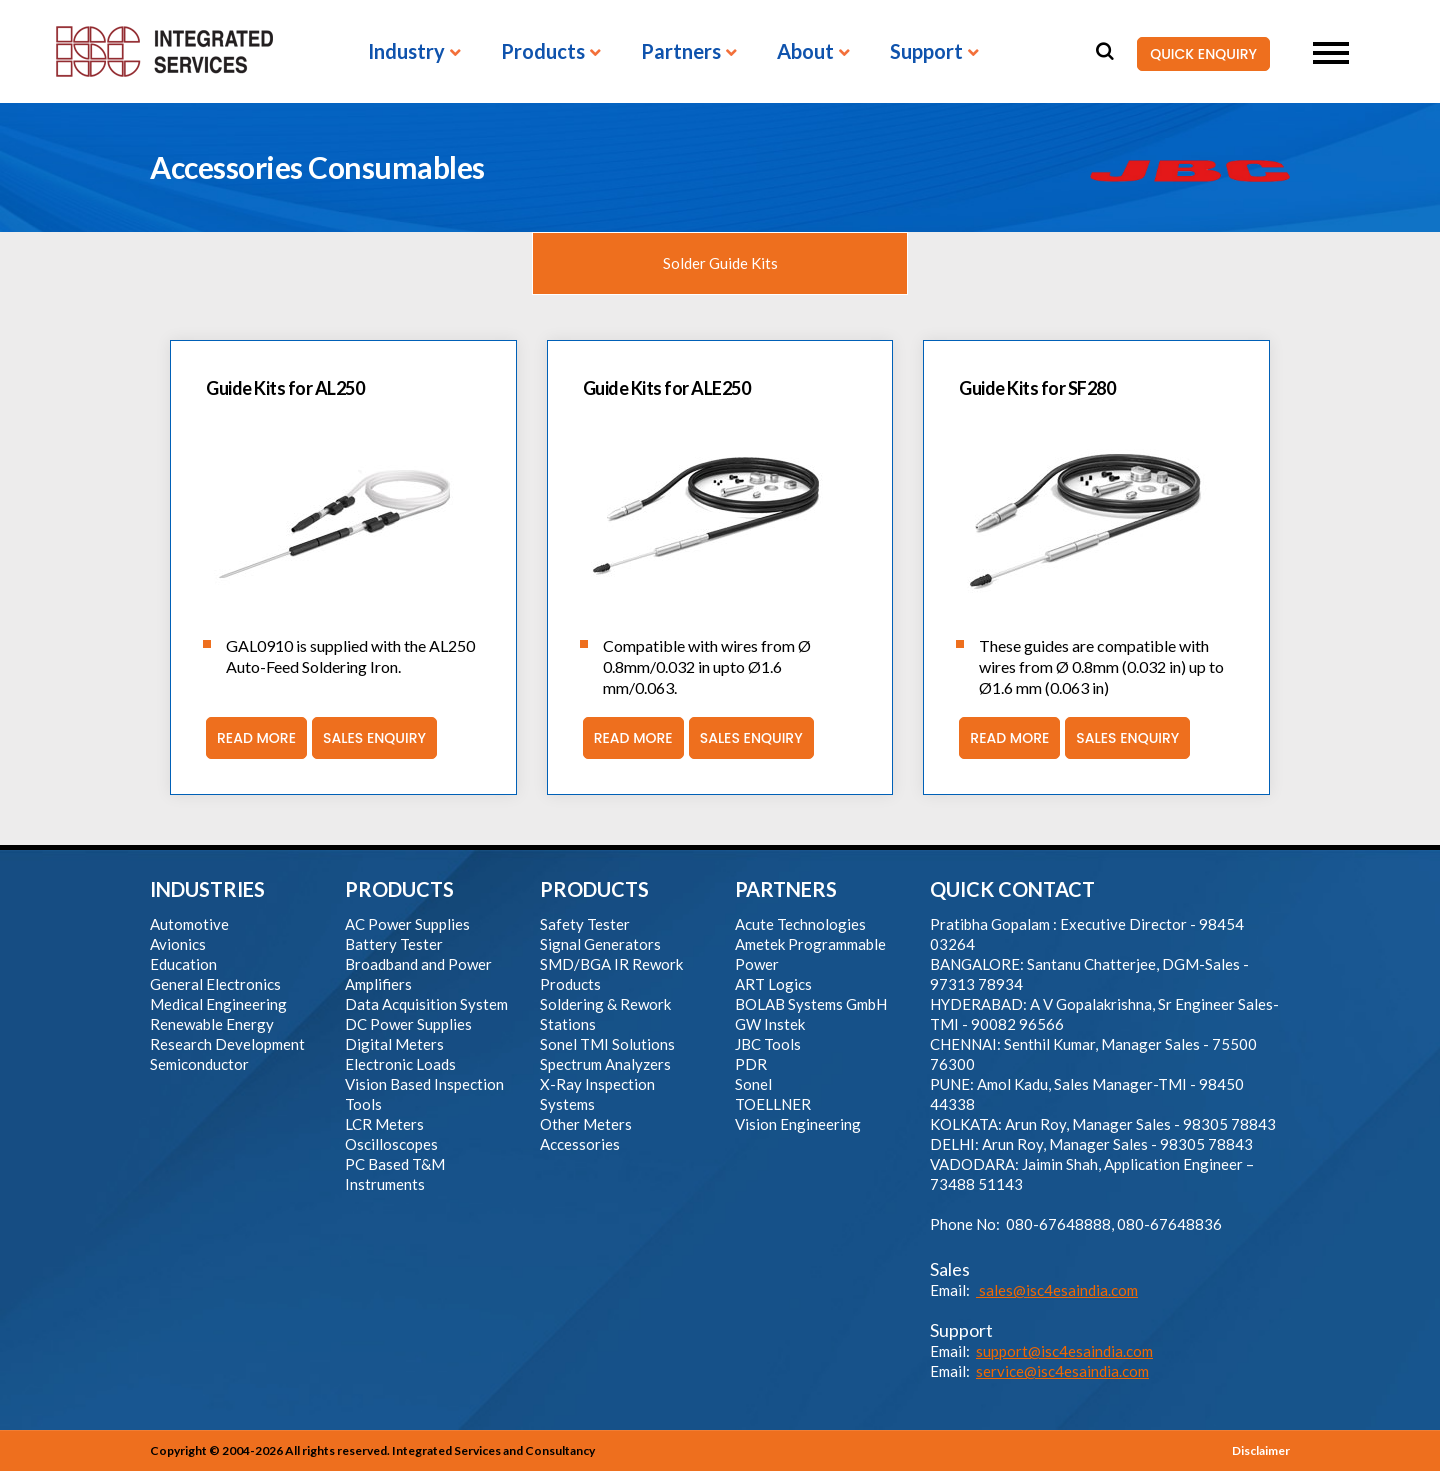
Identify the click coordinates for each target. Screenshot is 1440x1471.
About (805, 52)
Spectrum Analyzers (605, 1064)
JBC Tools (768, 1044)
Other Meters (586, 1124)
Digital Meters (394, 1044)
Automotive (189, 924)
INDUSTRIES (207, 889)
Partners (681, 52)
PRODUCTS (399, 889)
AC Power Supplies (407, 924)
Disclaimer (1261, 1450)
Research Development (227, 1044)
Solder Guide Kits (720, 263)
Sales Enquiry (369, 738)
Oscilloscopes (391, 1144)
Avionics (178, 944)
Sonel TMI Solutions (607, 1044)
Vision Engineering (798, 1124)
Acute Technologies (800, 924)
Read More (251, 738)
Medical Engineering (218, 1004)
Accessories (580, 1144)
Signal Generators (600, 944)
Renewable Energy (212, 1024)
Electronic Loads (400, 1064)
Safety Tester (585, 924)
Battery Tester (394, 944)
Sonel (753, 1084)
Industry (406, 52)
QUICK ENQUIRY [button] (1197, 54)
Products (543, 52)
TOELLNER (773, 1104)
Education (183, 964)
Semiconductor (199, 1064)
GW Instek (770, 1024)
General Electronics (215, 984)
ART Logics (773, 984)
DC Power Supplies (408, 1024)
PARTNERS (786, 889)
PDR (751, 1064)
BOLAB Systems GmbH (811, 1004)
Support (926, 52)
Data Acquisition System (426, 1004)
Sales (950, 1269)
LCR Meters (384, 1124)
